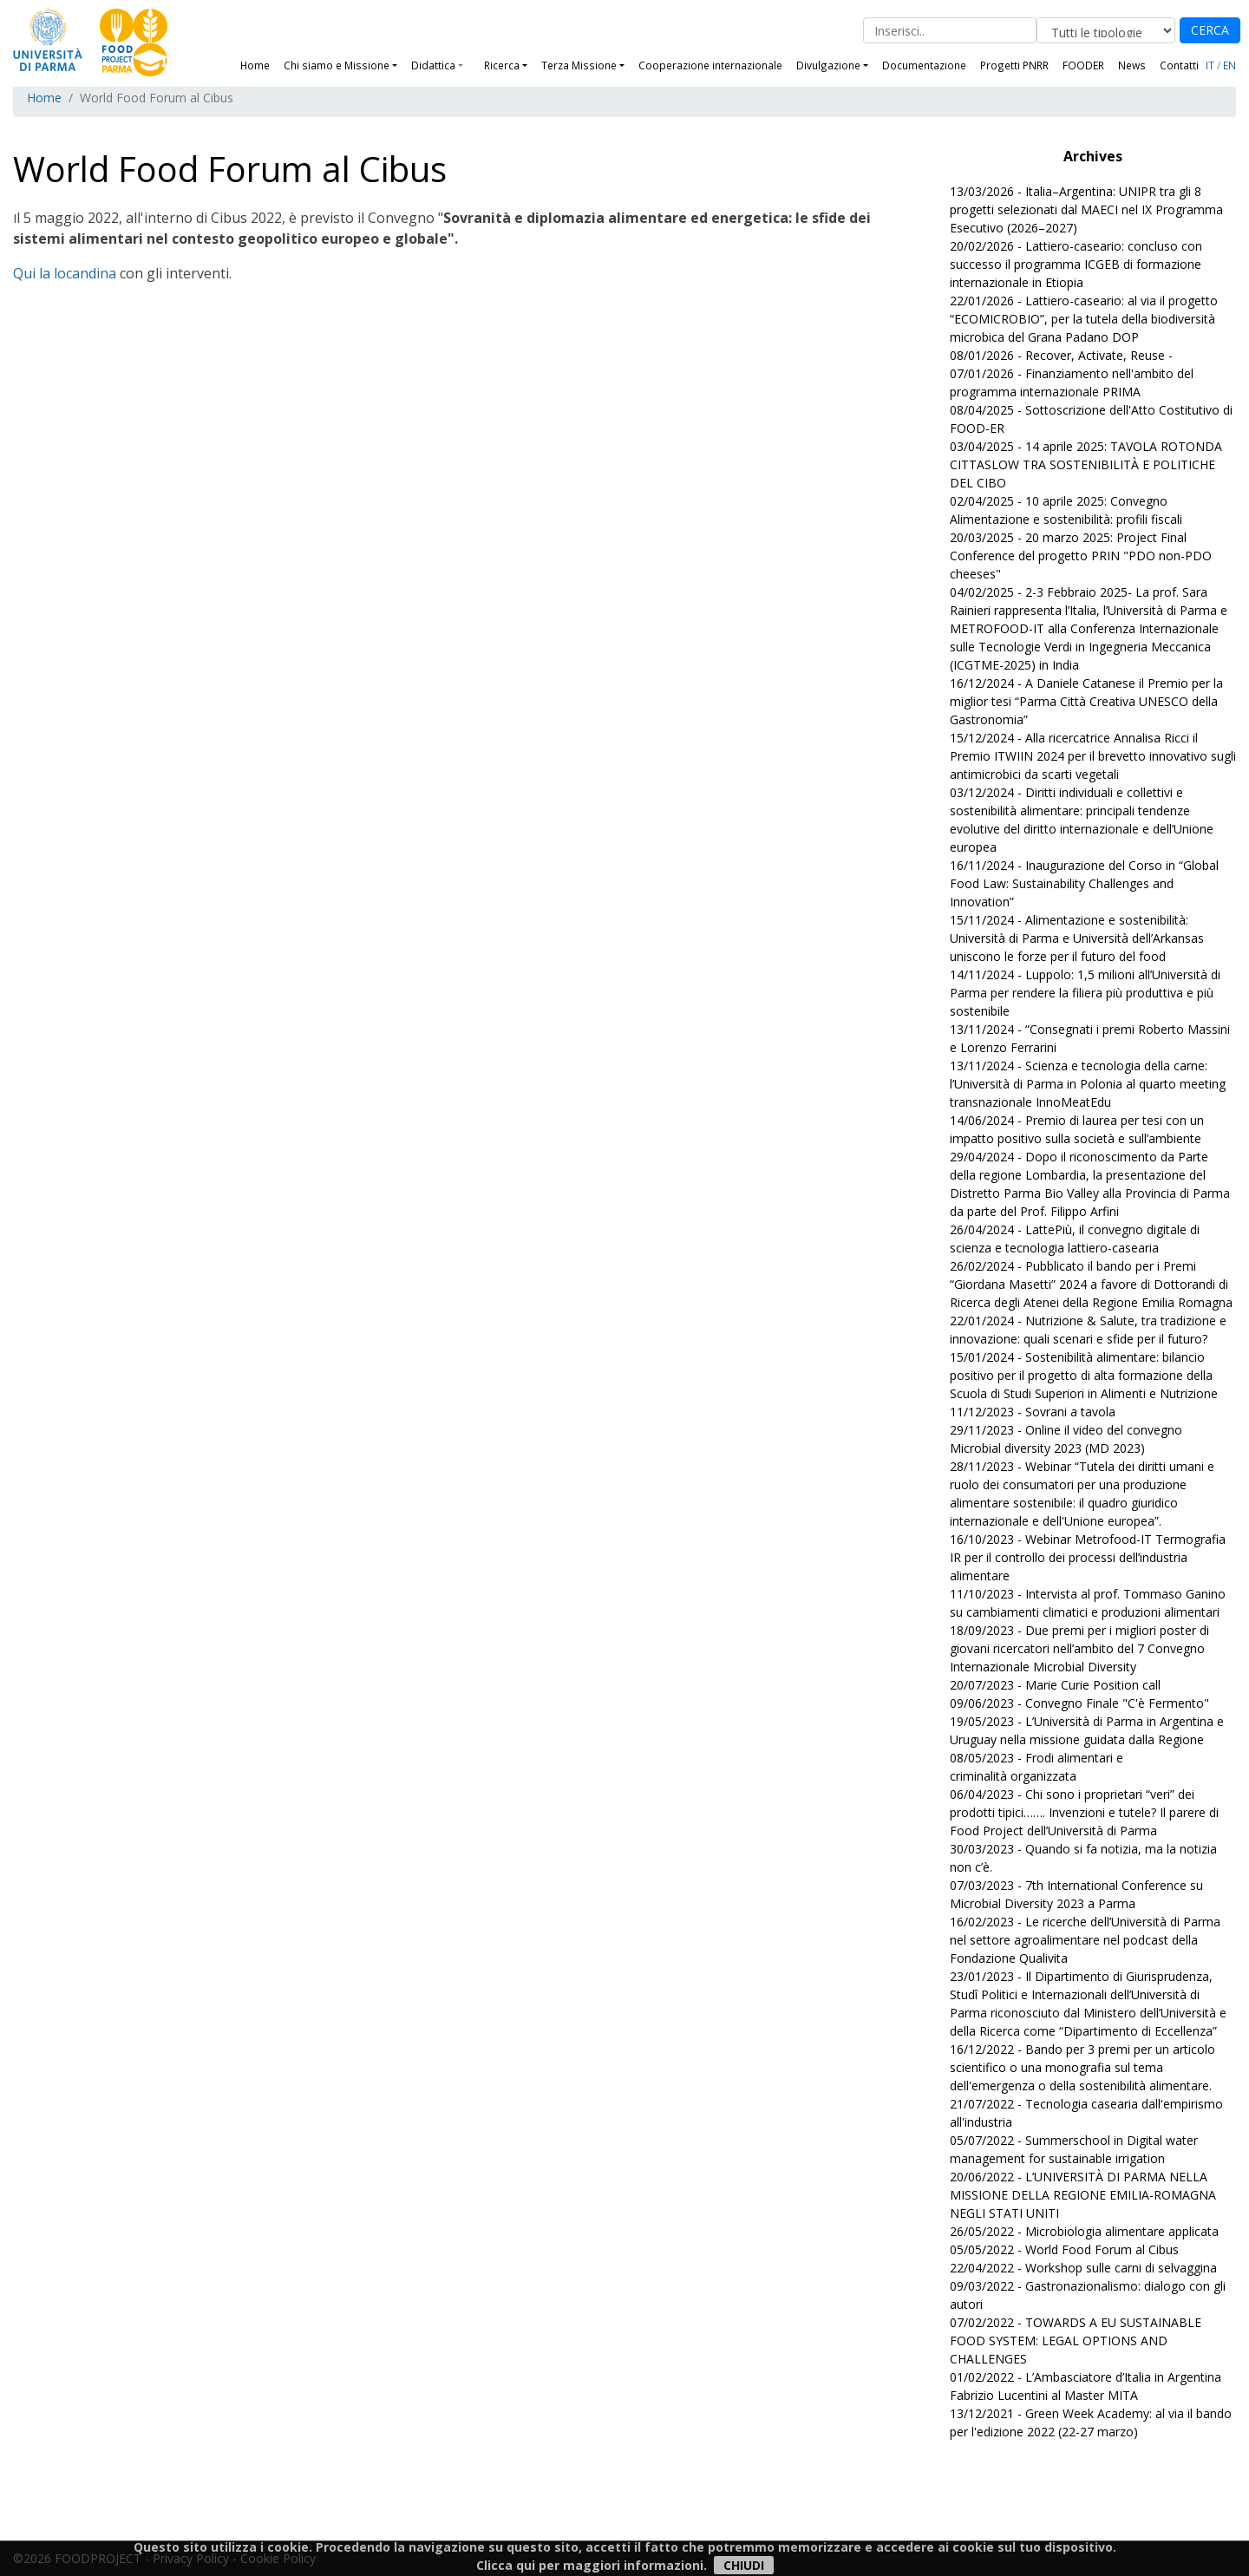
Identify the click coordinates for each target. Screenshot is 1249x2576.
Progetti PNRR (1014, 65)
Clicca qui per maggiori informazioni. (591, 2565)
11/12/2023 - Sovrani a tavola (1032, 1411)
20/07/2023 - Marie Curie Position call (1055, 1685)
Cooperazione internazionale (710, 65)
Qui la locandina (64, 273)
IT (1210, 65)
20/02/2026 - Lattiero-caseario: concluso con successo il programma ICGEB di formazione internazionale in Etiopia (1076, 264)
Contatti (1179, 65)
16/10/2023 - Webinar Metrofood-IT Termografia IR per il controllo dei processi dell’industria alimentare (1088, 1557)
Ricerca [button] (502, 65)
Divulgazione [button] (828, 65)
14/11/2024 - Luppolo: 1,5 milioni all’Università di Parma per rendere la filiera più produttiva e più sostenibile (1085, 992)
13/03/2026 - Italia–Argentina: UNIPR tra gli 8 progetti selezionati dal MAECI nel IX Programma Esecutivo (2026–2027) (1086, 209)
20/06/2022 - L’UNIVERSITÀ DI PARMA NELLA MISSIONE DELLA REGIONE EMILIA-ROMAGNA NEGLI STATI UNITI (1083, 2194)
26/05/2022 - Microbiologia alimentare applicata (1084, 2231)
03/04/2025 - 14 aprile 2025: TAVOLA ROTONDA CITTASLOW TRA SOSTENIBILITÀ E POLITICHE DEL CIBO (1086, 464)
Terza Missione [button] (579, 65)
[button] (467, 65)
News (1132, 65)
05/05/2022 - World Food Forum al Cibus (1064, 2249)
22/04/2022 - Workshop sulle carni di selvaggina (1083, 2267)
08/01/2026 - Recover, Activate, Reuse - (1061, 355)
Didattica (433, 65)
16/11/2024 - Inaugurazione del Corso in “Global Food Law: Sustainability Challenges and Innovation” (1084, 883)
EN (1229, 65)
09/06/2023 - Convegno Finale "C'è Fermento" (1079, 1703)
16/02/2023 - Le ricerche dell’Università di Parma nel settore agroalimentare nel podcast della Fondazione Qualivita (1085, 1939)
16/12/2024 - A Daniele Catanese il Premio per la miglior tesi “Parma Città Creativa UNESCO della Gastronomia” (1086, 701)
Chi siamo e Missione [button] (336, 65)
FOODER (1083, 65)
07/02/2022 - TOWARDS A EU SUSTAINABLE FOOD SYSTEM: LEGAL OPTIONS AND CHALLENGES (1075, 2340)
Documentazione (924, 65)
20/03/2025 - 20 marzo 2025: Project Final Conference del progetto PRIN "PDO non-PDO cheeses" (1081, 555)
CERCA (1210, 30)
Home (255, 65)
